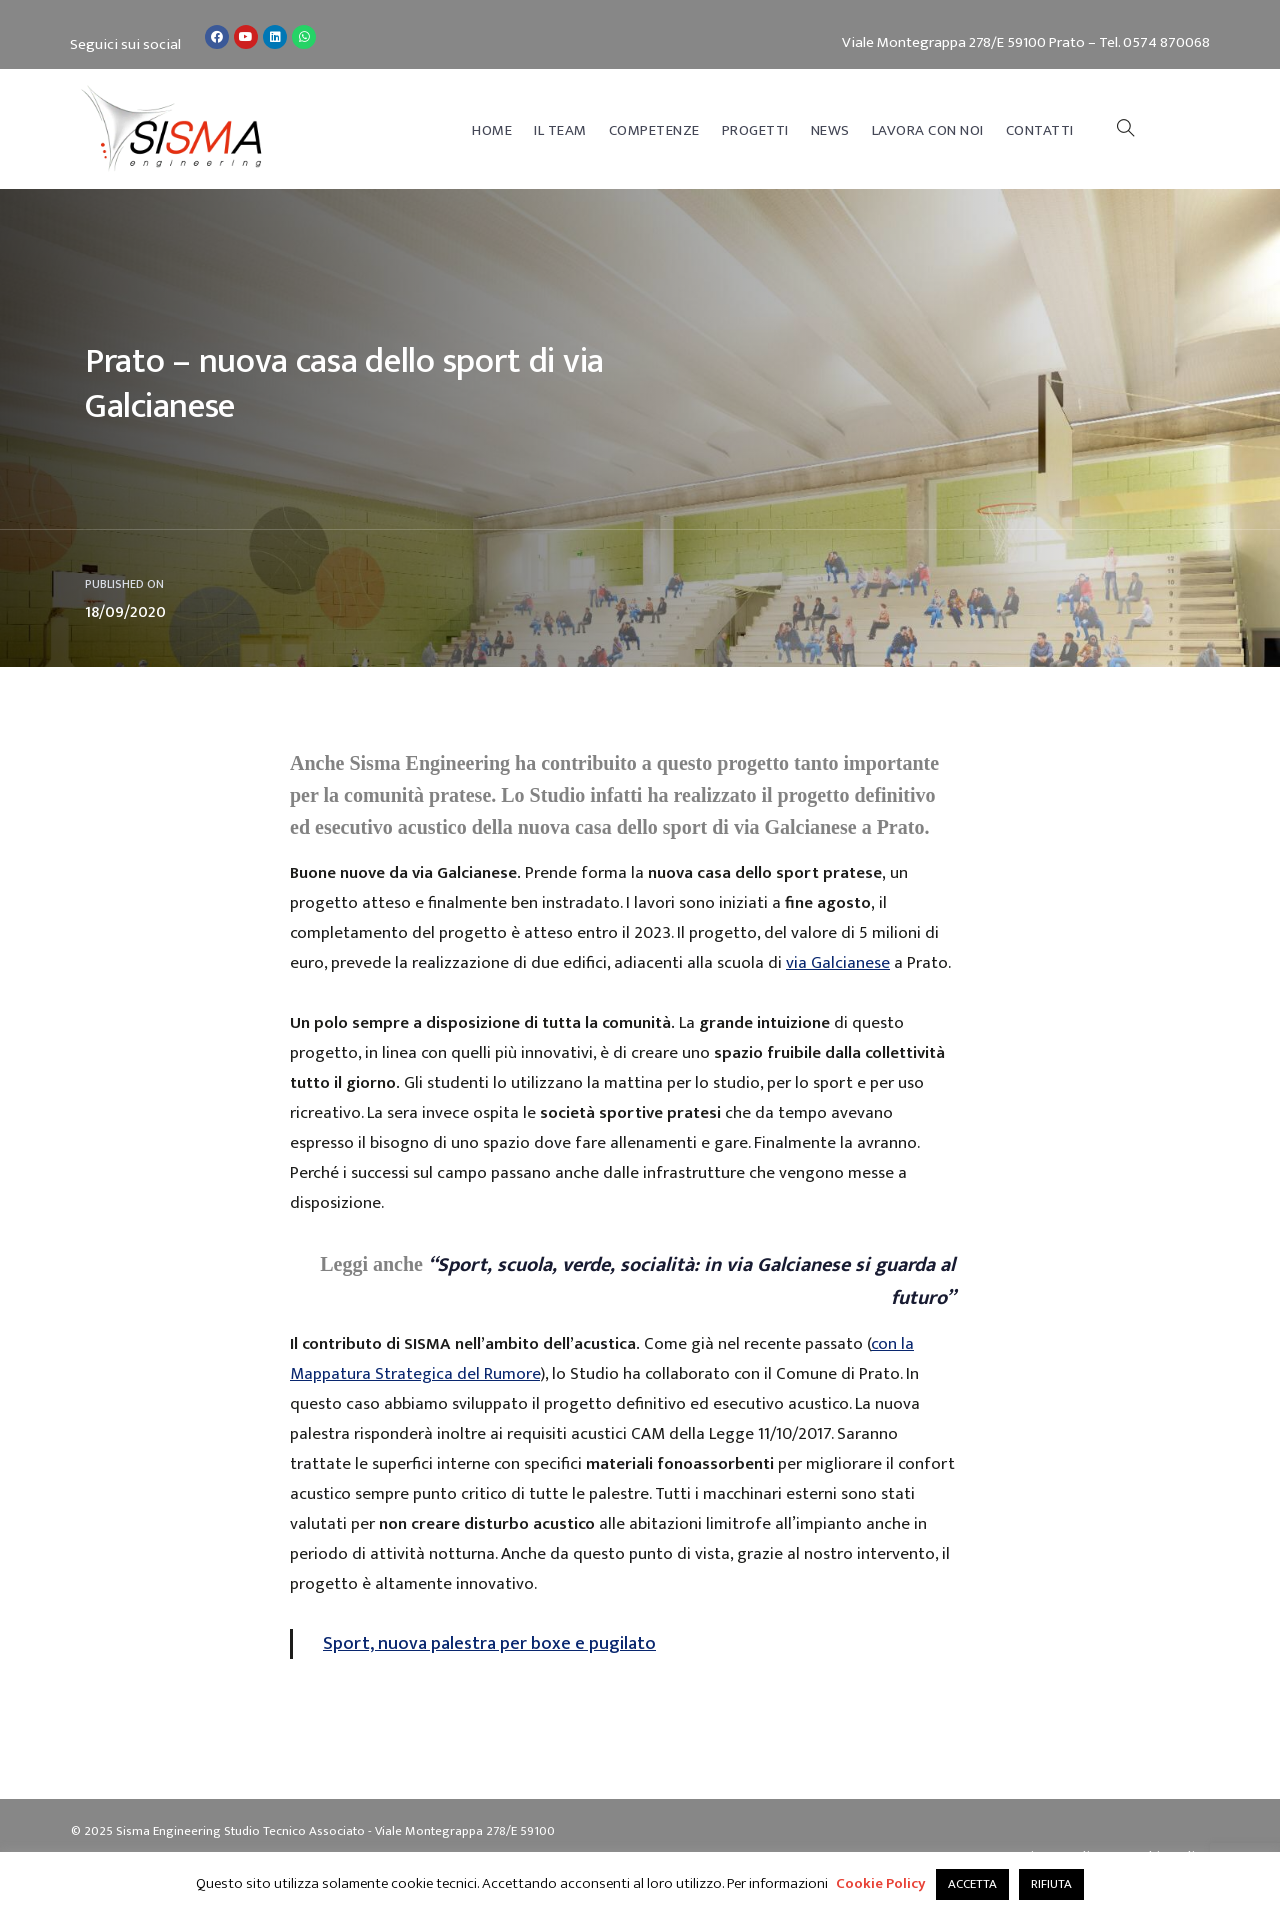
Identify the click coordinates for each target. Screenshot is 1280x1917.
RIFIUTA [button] (1051, 1884)
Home (492, 130)
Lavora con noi (928, 130)
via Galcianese (838, 963)
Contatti (1040, 130)
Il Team (560, 130)
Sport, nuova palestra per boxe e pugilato (489, 1643)
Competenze (654, 130)
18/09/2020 (125, 612)
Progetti (755, 130)
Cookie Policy (881, 1883)
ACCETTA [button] (972, 1884)
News (830, 130)
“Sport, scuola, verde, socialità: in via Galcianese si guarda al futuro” (691, 1281)
